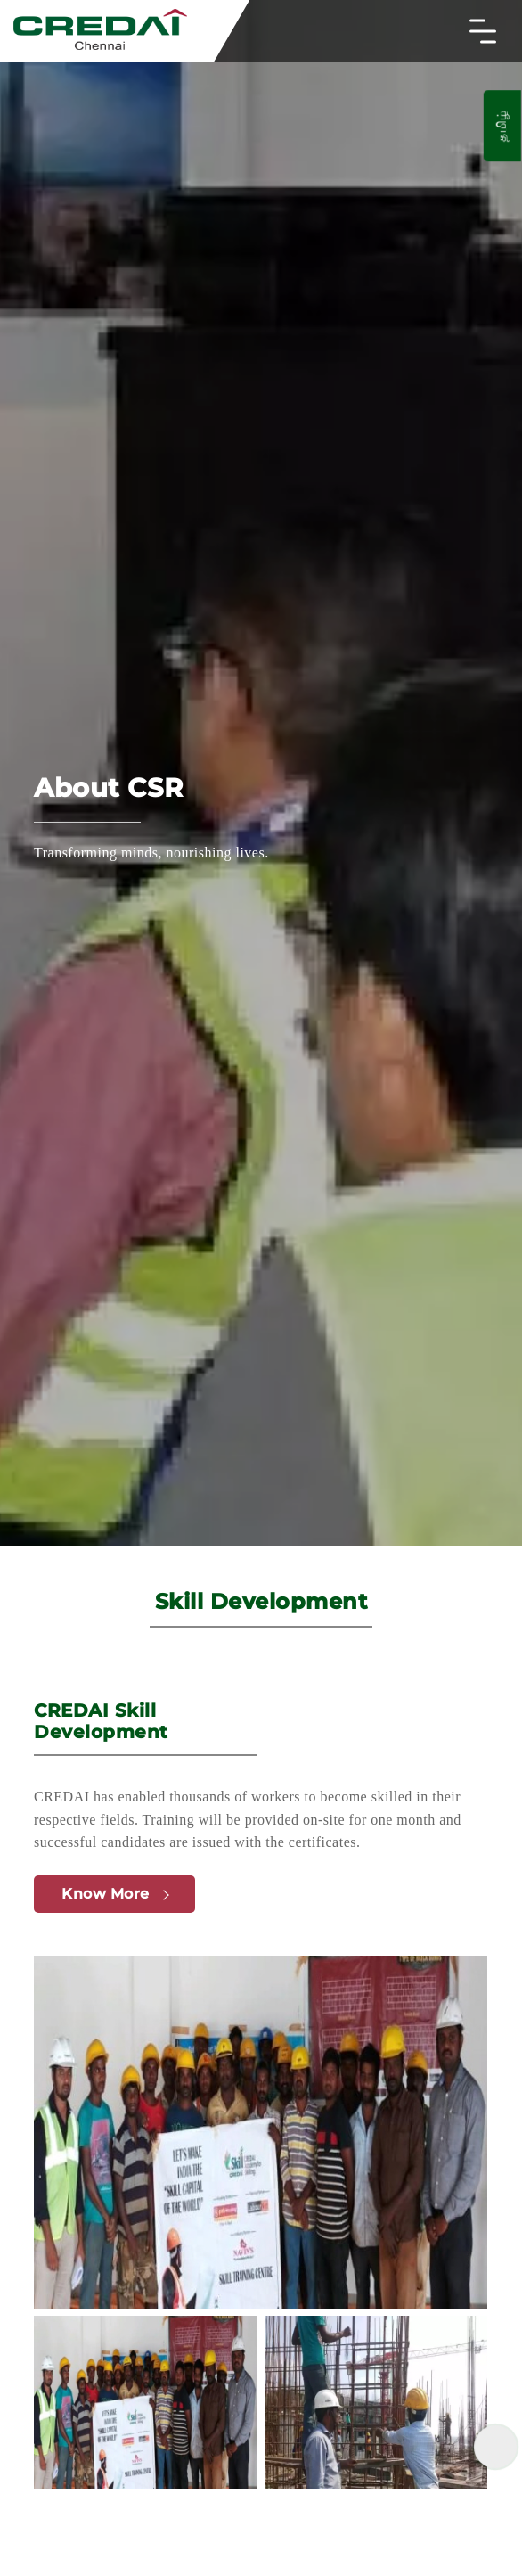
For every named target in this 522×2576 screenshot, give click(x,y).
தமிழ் (502, 126)
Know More (115, 1893)
